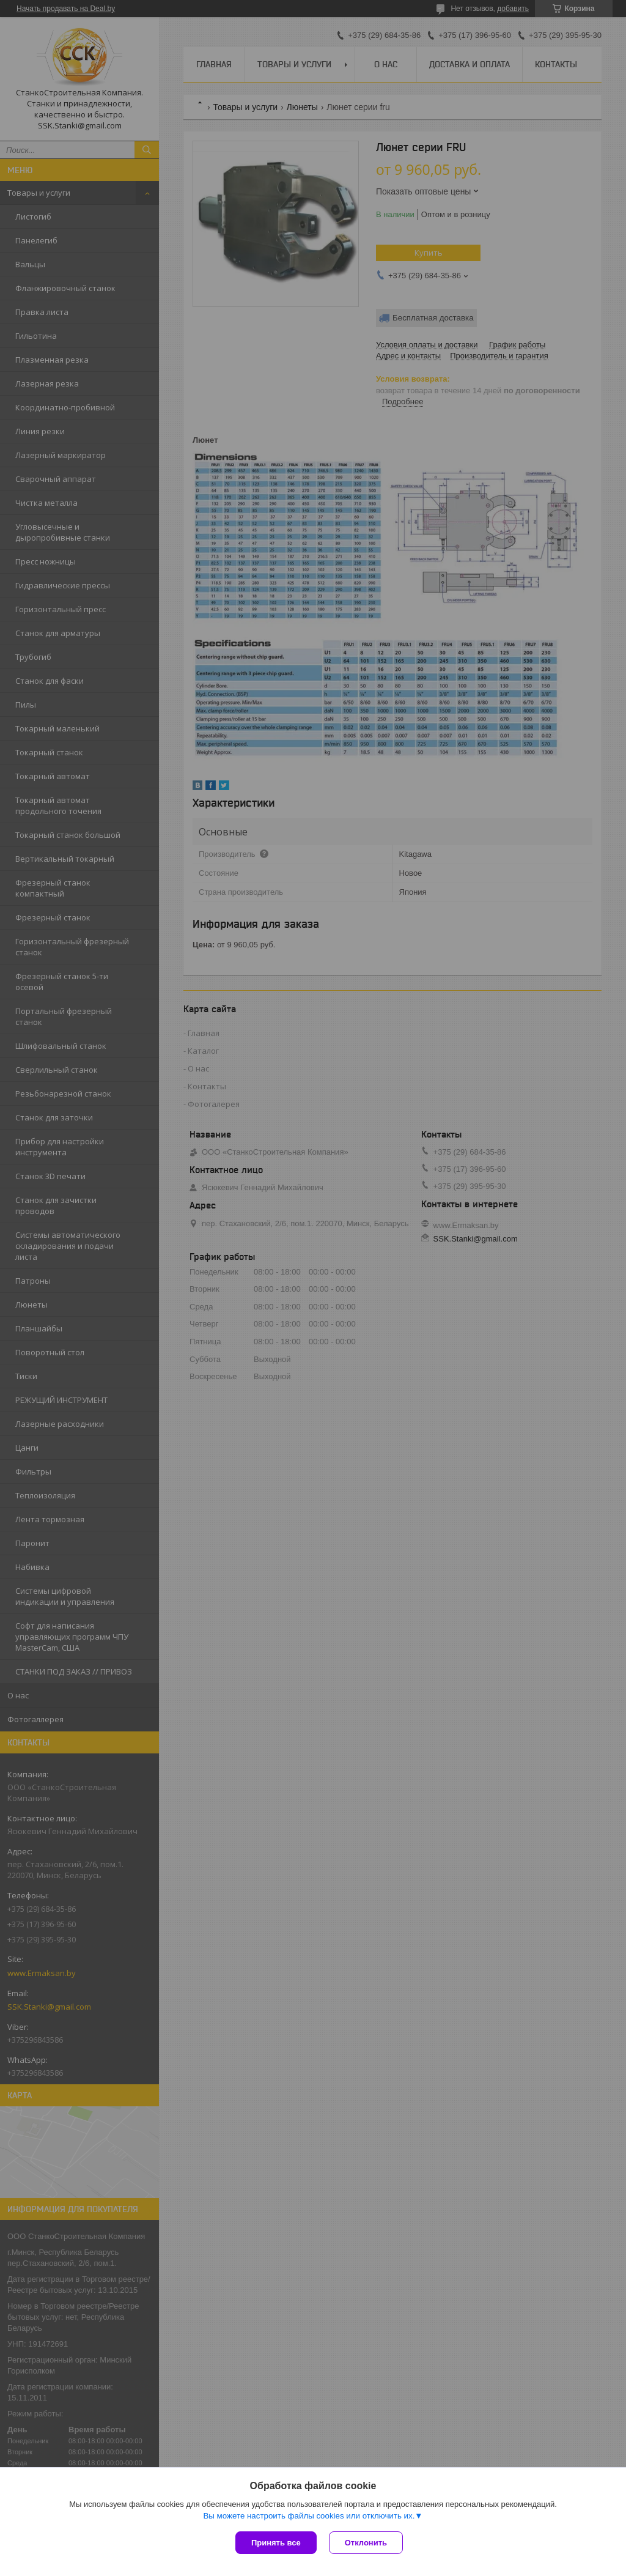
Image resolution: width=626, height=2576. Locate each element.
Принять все (276, 2542)
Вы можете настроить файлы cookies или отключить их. (308, 2515)
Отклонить (366, 2542)
